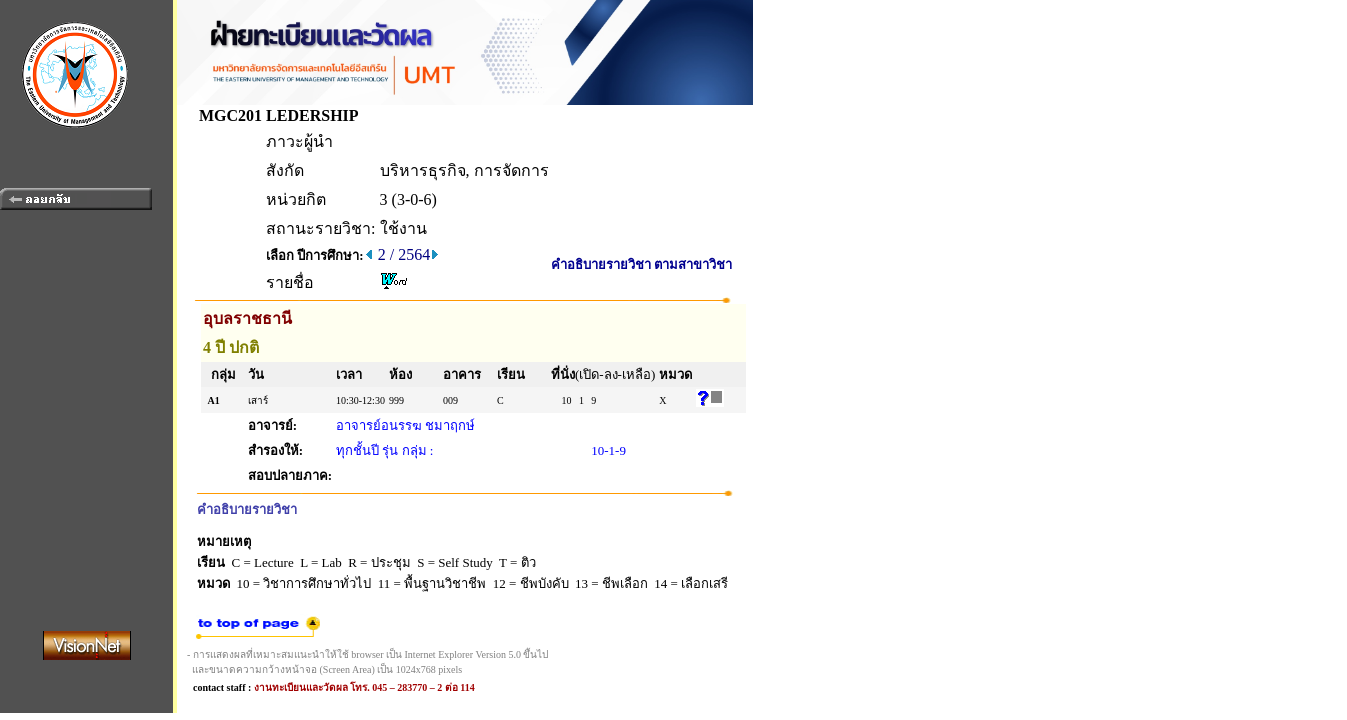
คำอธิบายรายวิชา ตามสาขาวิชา (641, 264)
